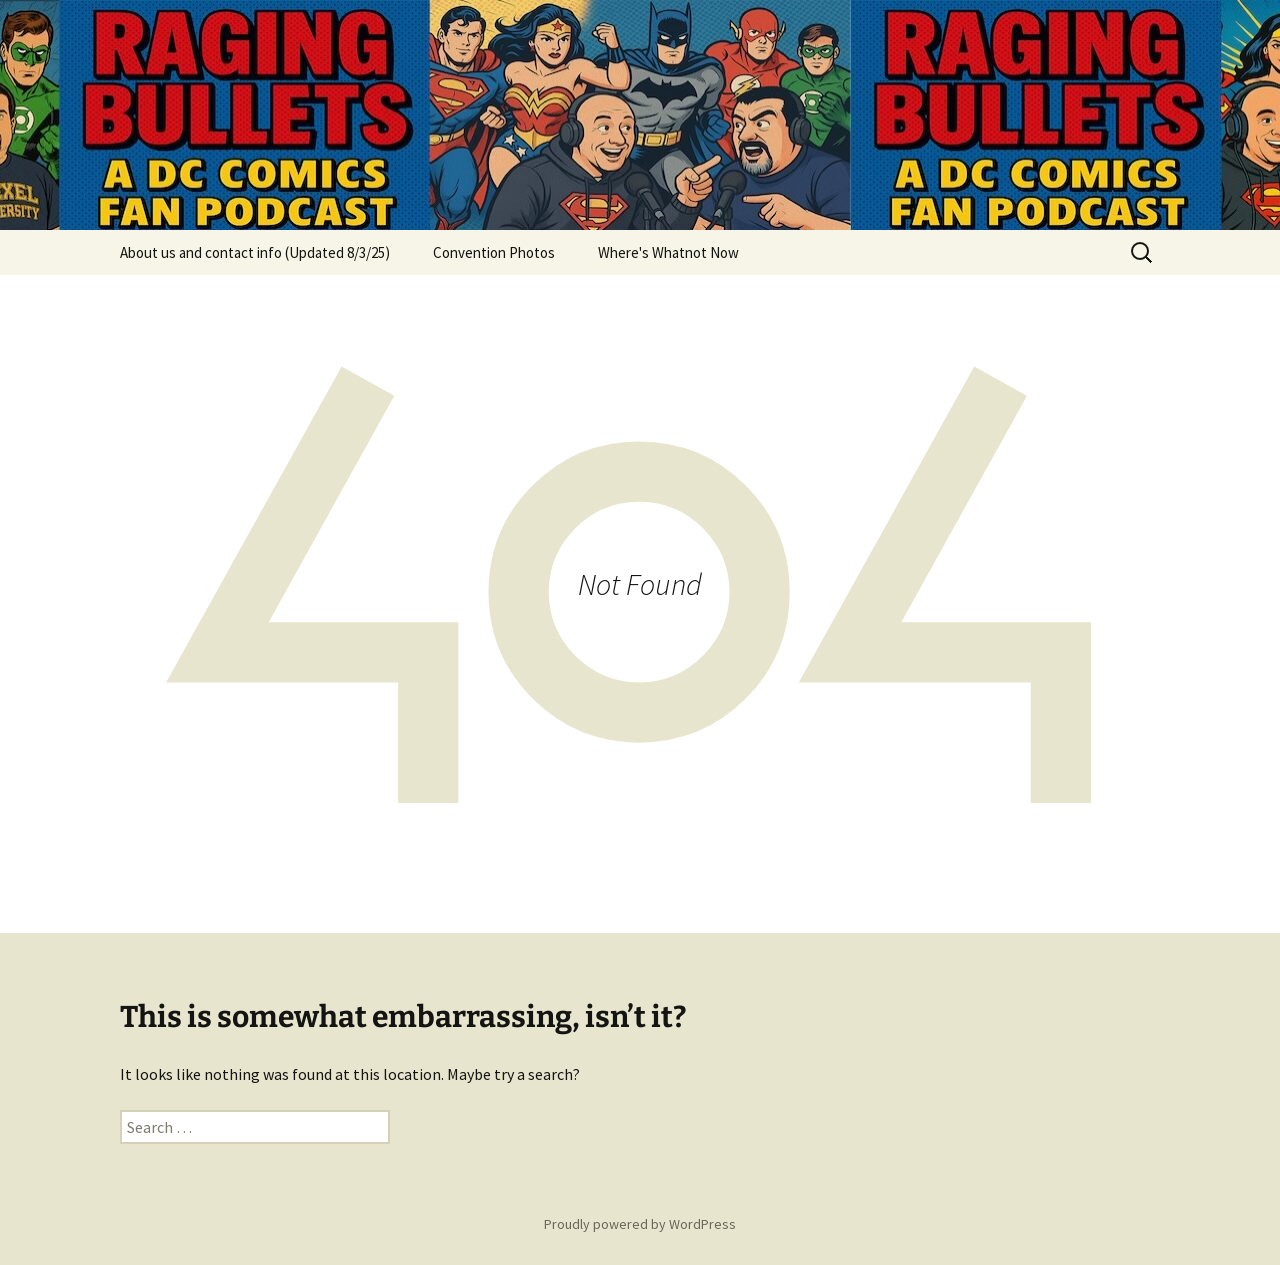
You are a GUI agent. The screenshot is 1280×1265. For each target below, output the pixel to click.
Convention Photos (494, 252)
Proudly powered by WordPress (640, 1224)
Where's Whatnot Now (668, 252)
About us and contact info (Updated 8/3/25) (255, 252)
